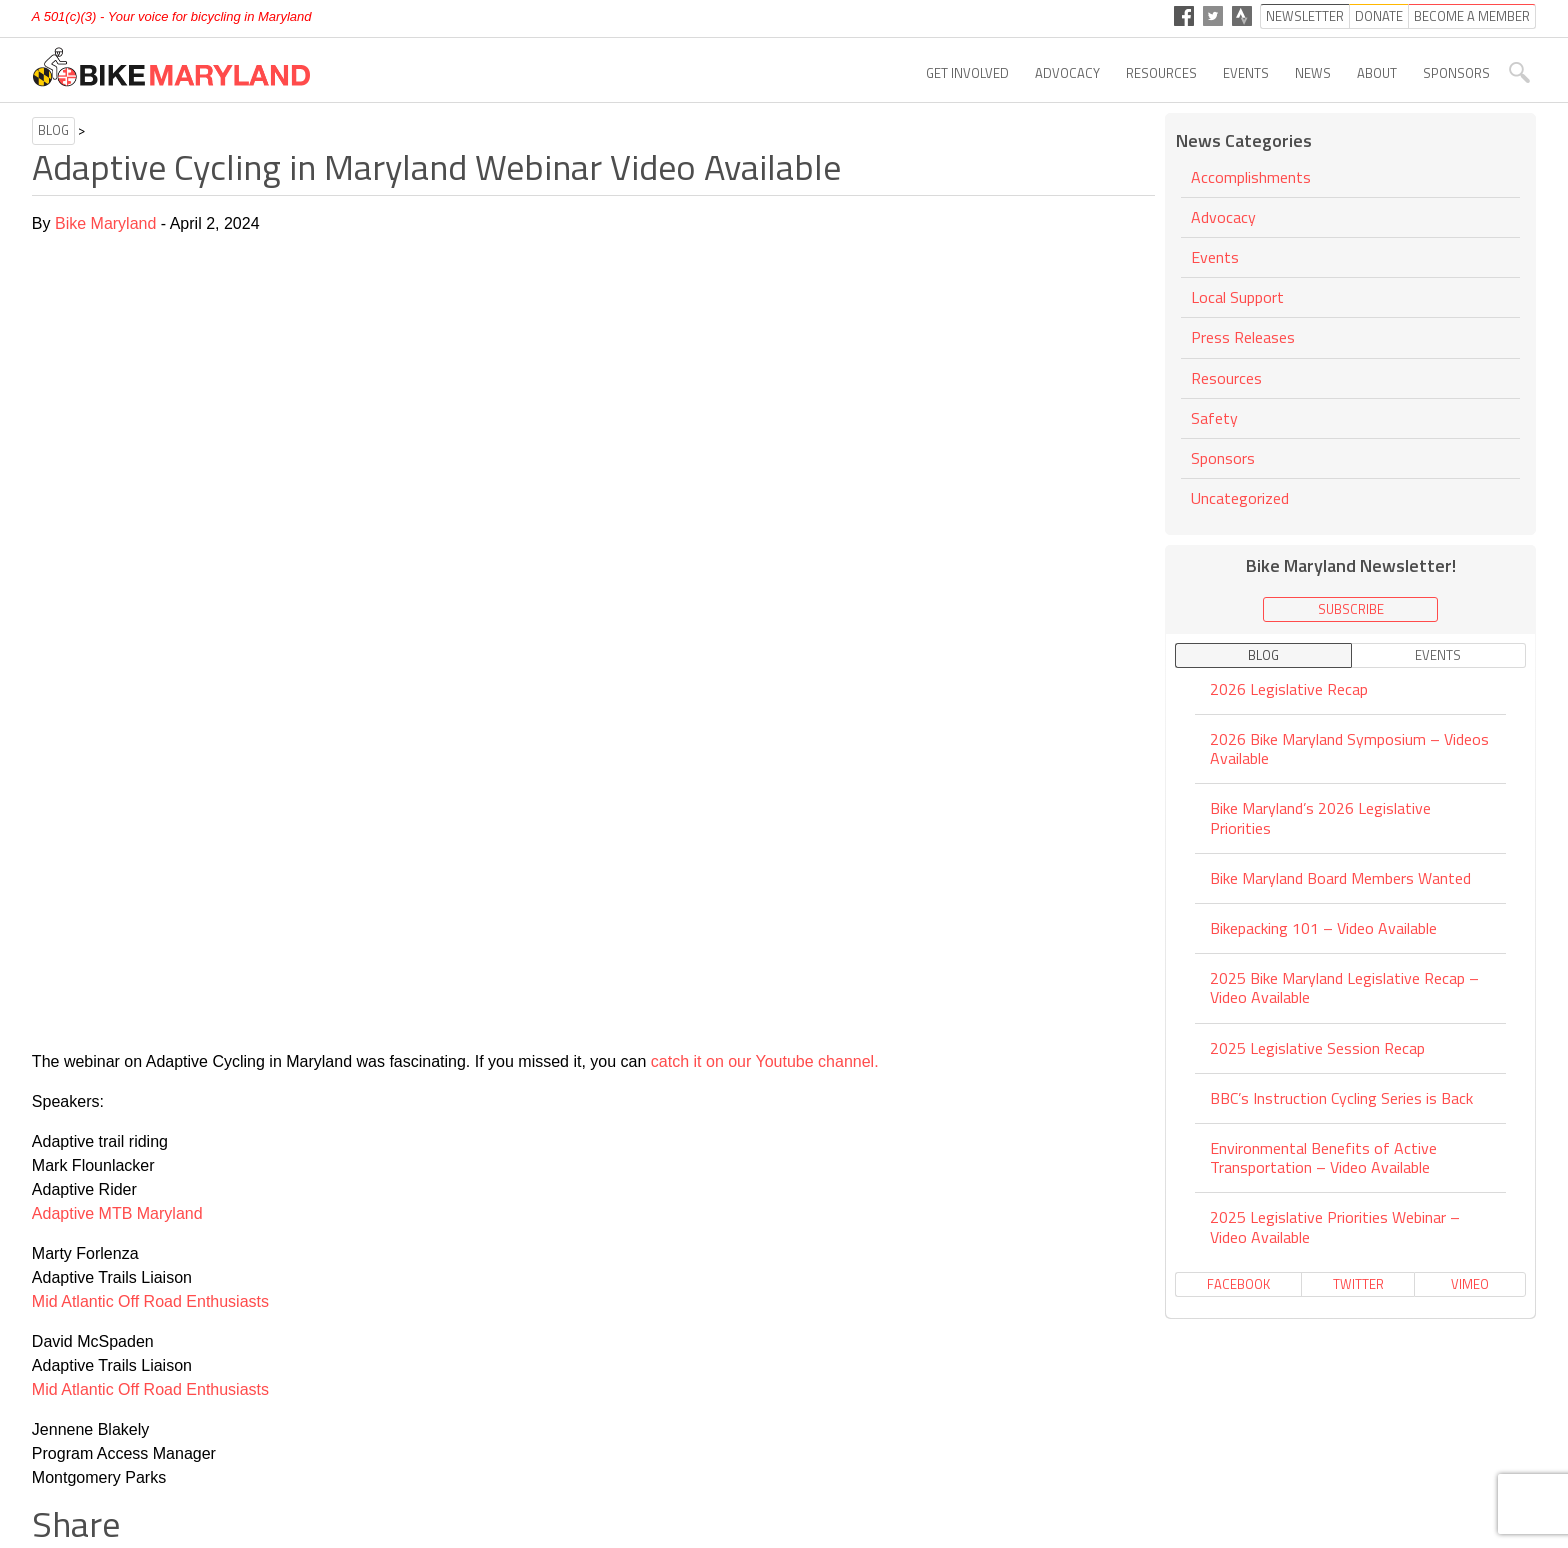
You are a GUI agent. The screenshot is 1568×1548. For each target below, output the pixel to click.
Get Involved (967, 73)
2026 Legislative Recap (1289, 690)
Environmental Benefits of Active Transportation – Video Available (1323, 1157)
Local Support (1237, 297)
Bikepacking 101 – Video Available (1323, 928)
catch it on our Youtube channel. (765, 1061)
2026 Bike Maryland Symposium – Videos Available (1349, 748)
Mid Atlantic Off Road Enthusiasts (150, 1301)
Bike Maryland (105, 223)
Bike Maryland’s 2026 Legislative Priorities (1320, 817)
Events (1246, 73)
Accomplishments (1251, 178)
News (1313, 73)
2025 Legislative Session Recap (1317, 1048)
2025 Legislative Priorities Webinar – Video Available (1335, 1226)
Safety (1214, 418)
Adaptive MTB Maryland (117, 1213)
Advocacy (1067, 73)
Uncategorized (1240, 498)
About (1377, 73)
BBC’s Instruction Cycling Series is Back (1341, 1098)
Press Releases (1243, 337)
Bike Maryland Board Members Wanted (1340, 878)
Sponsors (1456, 73)
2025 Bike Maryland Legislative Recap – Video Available (1344, 987)
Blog (53, 130)
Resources (1161, 73)
